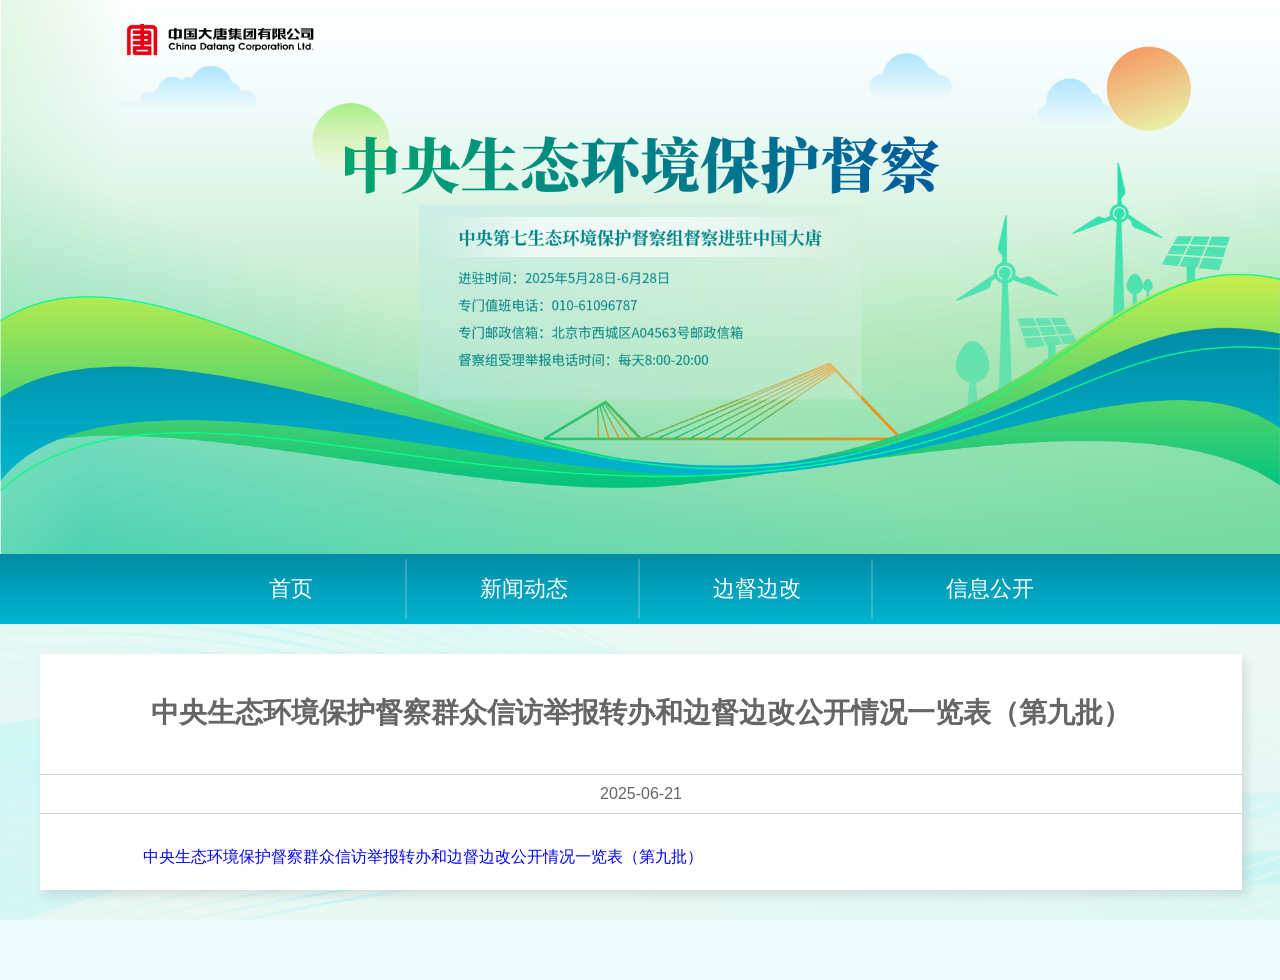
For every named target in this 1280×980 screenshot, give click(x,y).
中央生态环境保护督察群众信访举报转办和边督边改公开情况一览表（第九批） (423, 856)
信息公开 (990, 588)
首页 (291, 588)
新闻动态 (524, 588)
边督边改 (757, 588)
